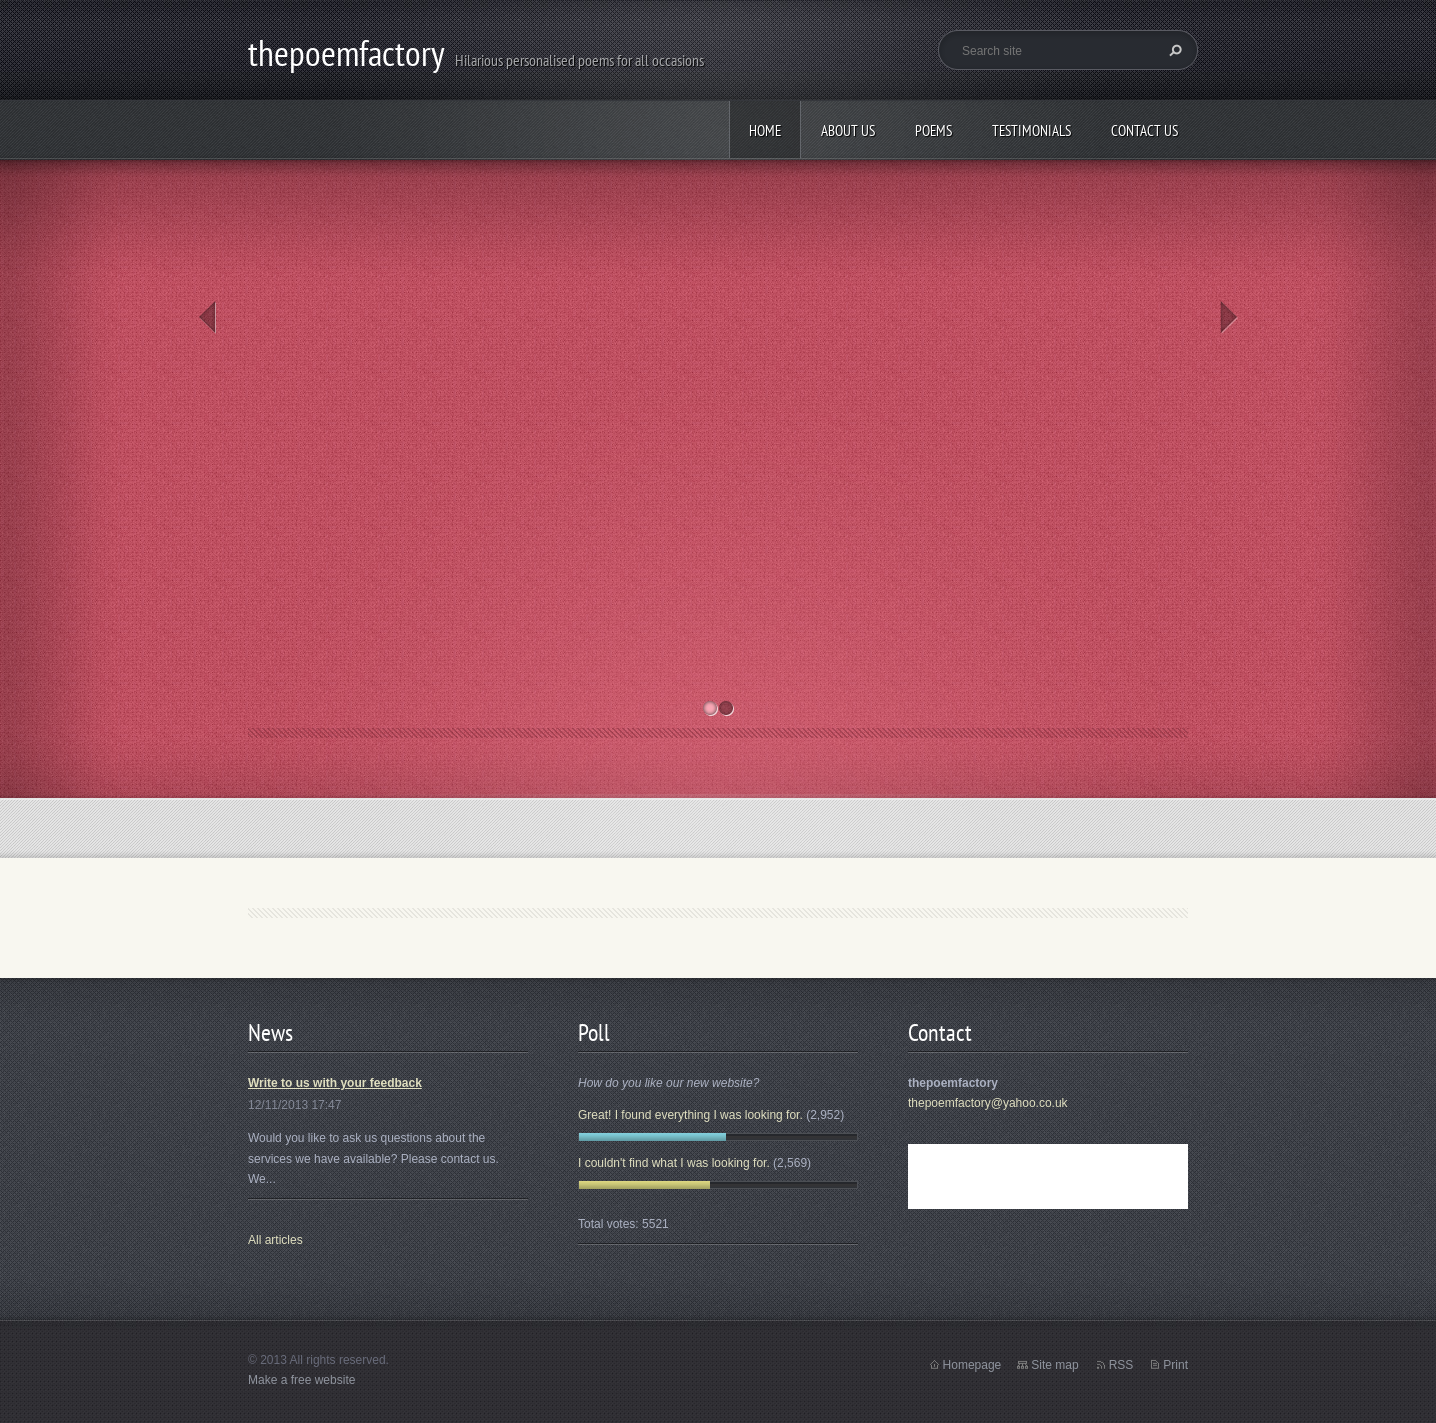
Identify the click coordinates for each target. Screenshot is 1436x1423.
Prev (207, 317)
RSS (1121, 1365)
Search (1173, 50)
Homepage (972, 1365)
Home (765, 130)
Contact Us (1144, 130)
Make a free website (301, 1380)
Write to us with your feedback (335, 1083)
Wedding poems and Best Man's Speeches (924, 280)
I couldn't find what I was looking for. (674, 1163)
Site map (1054, 1365)
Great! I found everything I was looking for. (690, 1115)
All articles (275, 1240)
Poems (933, 130)
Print (1175, 1365)
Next (1229, 317)
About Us (848, 130)
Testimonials (1031, 130)
